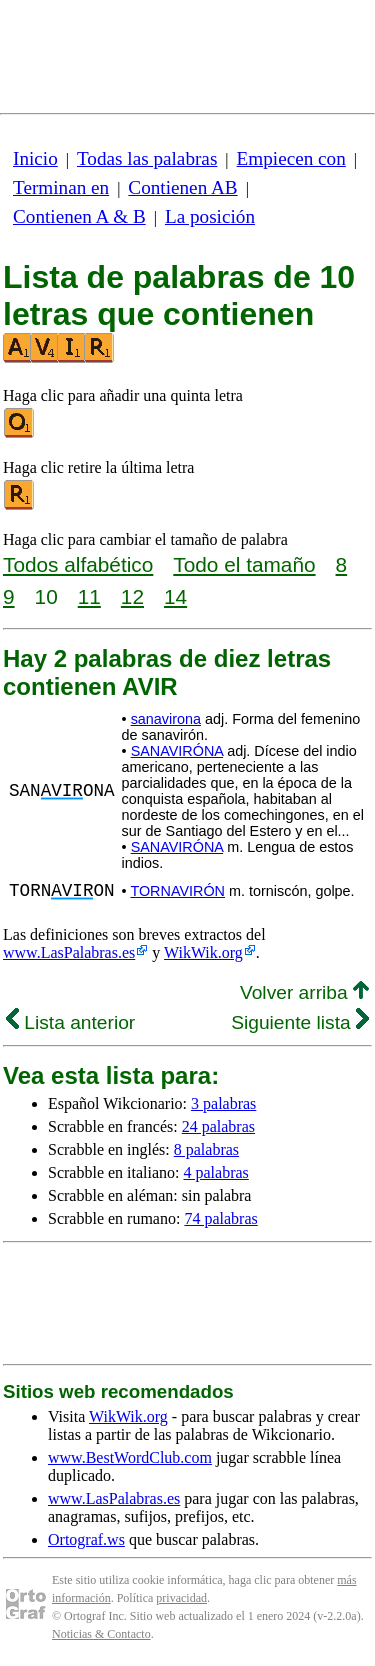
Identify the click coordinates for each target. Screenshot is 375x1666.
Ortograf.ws (86, 1539)
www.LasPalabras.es (69, 952)
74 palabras (220, 1218)
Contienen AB (182, 187)
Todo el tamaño (244, 564)
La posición (210, 216)
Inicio (35, 158)
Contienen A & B (79, 216)
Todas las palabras (147, 158)
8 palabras (206, 1149)
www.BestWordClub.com (130, 1457)
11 (89, 596)
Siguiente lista (300, 1022)
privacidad (181, 1598)
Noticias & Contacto (101, 1634)
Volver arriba (304, 992)
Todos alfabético (78, 564)
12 (132, 596)
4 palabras (216, 1172)
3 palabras (223, 1103)
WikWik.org (203, 952)
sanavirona (166, 719)
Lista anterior (70, 1022)
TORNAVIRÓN (177, 891)
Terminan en (61, 187)
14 (175, 596)
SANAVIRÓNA (177, 751)
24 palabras (218, 1126)
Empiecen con (291, 158)
